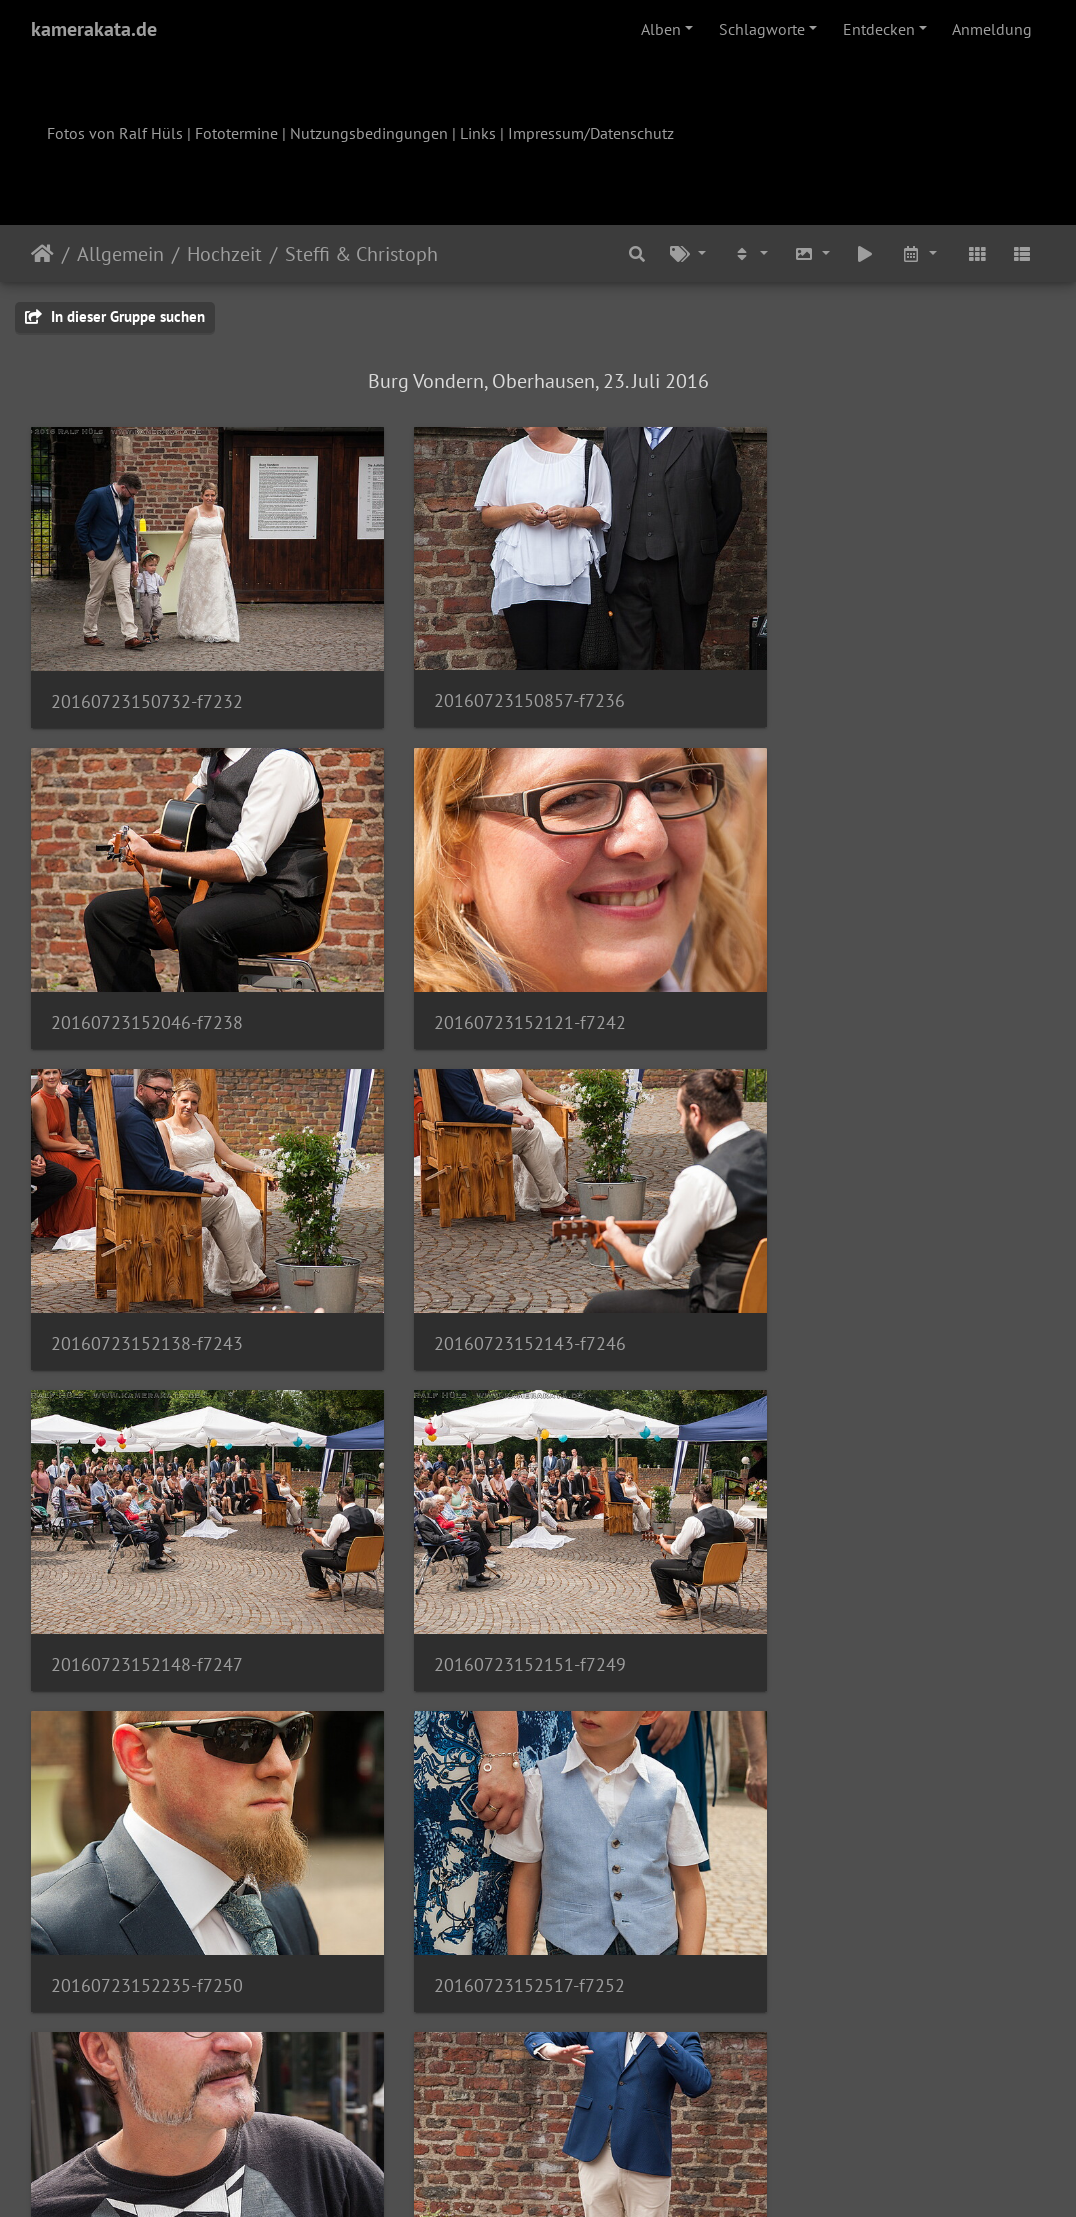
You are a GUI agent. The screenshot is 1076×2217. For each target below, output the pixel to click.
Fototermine (236, 133)
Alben (661, 29)
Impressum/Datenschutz (591, 133)
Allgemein (120, 254)
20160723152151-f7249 (495, 1271)
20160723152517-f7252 (146, 1568)
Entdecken (879, 29)
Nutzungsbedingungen (369, 133)
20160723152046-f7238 (843, 676)
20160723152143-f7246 (843, 974)
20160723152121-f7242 (147, 974)
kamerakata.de (94, 29)
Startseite (42, 254)
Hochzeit (224, 254)
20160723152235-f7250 (843, 1270)
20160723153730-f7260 (147, 1864)
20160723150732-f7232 (147, 677)
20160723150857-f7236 (494, 676)
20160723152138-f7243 (495, 974)
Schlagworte (762, 29)
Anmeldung (992, 29)
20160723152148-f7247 (147, 1271)
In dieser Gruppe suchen (115, 316)
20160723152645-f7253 (495, 1568)
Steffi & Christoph (361, 254)
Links (478, 133)
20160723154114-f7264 (843, 1864)
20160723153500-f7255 (843, 1568)
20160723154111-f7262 (495, 1864)
